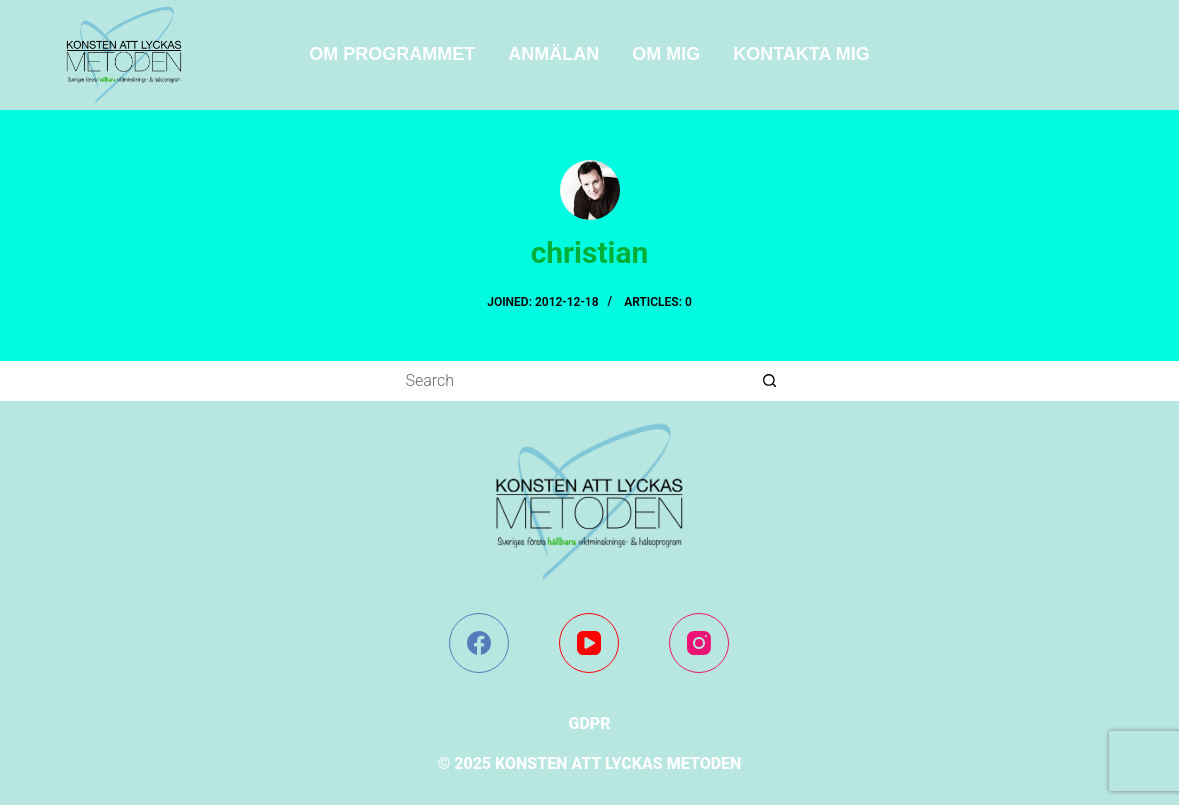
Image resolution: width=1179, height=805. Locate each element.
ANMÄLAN (553, 54)
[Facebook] (479, 643)
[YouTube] (589, 643)
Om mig (666, 54)
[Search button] (770, 381)
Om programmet (392, 54)
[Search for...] (570, 381)
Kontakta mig (801, 54)
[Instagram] (699, 643)
